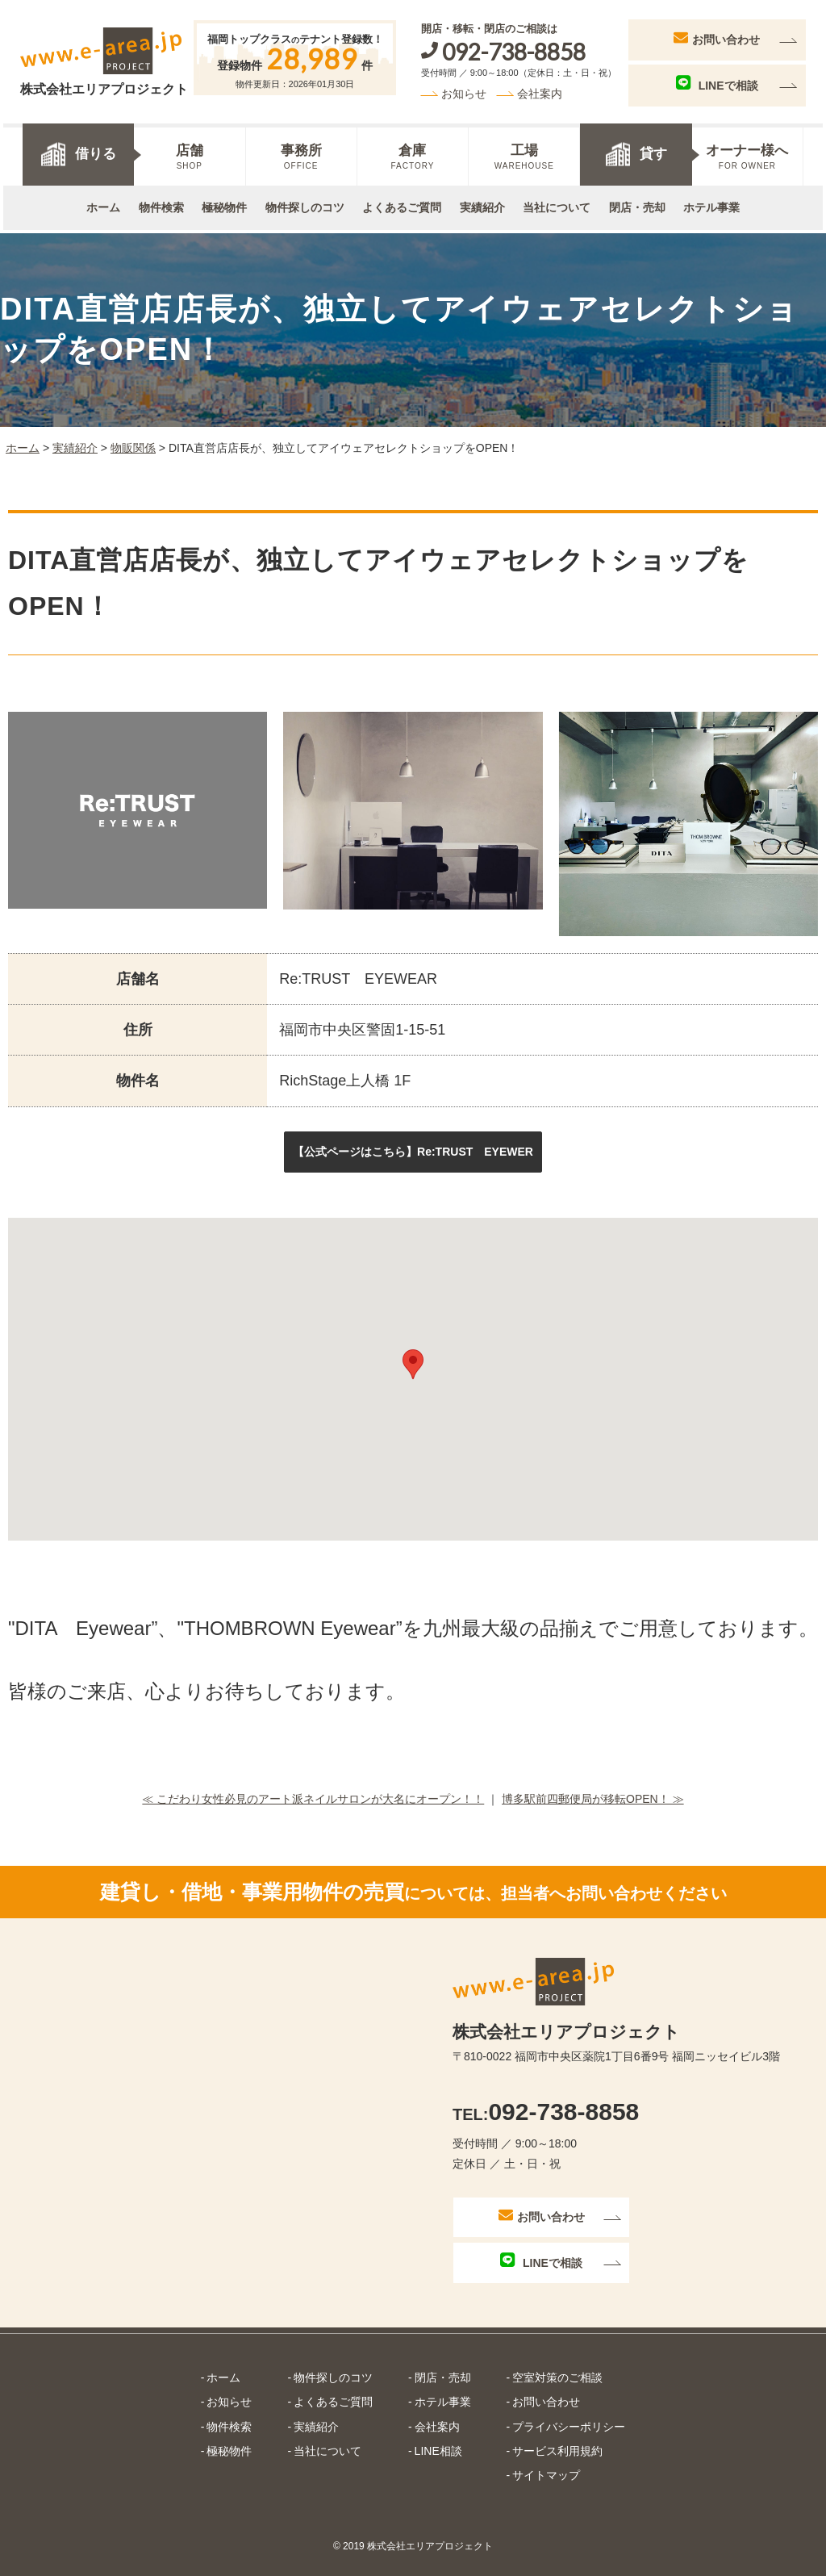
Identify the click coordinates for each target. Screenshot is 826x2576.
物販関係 (133, 442)
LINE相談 (438, 2445)
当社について (556, 205)
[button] (413, 1146)
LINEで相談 (720, 81)
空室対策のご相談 (557, 2372)
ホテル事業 (711, 205)
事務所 (301, 154)
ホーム (103, 205)
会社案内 (543, 91)
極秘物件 (224, 205)
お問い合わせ (721, 35)
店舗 (189, 154)
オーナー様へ (747, 154)
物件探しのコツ (304, 205)
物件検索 (161, 205)
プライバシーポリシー (568, 2421)
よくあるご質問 (401, 205)
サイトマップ (546, 2470)
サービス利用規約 (557, 2445)
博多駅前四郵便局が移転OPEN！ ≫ (593, 1794)
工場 (523, 154)
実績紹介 (482, 205)
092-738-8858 (546, 2106)
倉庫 (412, 154)
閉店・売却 (637, 205)
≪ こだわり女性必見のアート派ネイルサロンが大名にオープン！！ (313, 1794)
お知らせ (467, 91)
